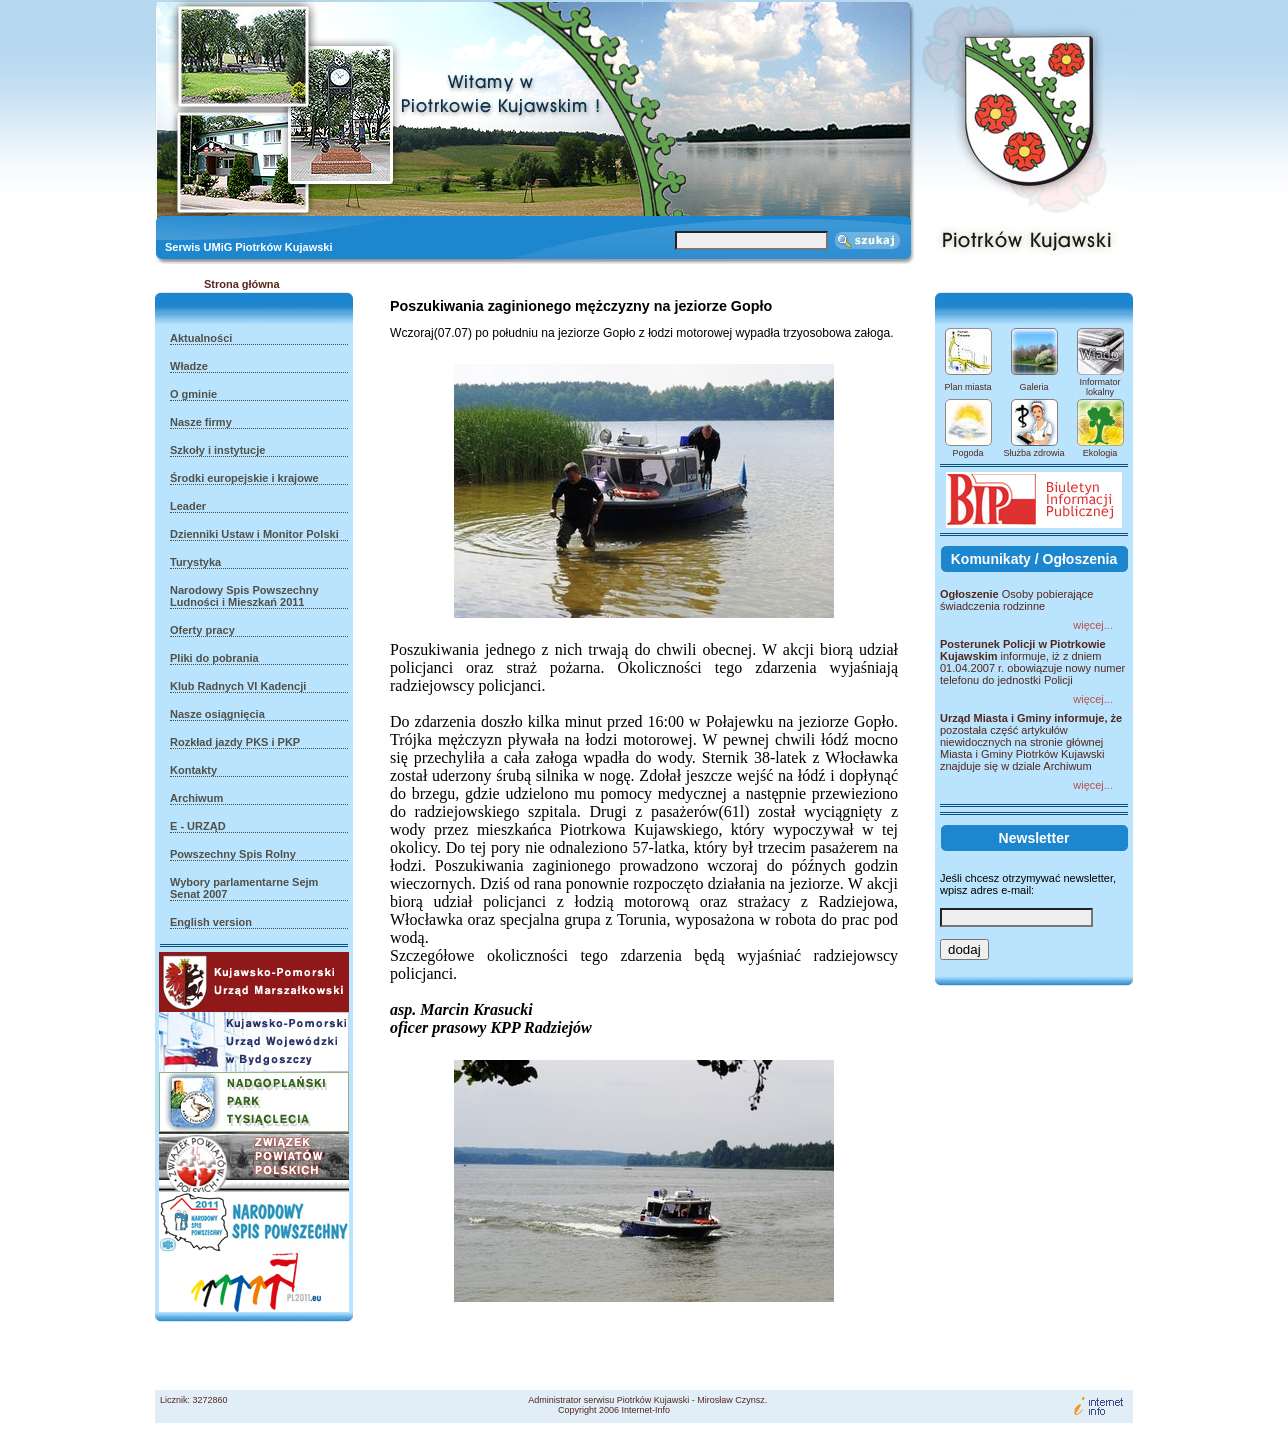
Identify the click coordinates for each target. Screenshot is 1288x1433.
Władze (189, 366)
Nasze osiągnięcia (217, 714)
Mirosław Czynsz (731, 1400)
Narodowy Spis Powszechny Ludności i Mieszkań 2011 (244, 596)
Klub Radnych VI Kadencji (238, 686)
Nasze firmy (201, 422)
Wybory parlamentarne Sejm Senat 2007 (244, 888)
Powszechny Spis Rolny (233, 854)
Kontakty (193, 770)
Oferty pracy (202, 630)
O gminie (193, 394)
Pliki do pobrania (214, 658)
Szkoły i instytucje (217, 450)
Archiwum (196, 798)
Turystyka (195, 562)
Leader (188, 506)
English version (211, 922)
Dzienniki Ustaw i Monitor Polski (254, 534)
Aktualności (201, 338)
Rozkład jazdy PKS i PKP (235, 742)
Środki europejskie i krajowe (244, 478)
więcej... (1093, 625)
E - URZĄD (198, 826)
